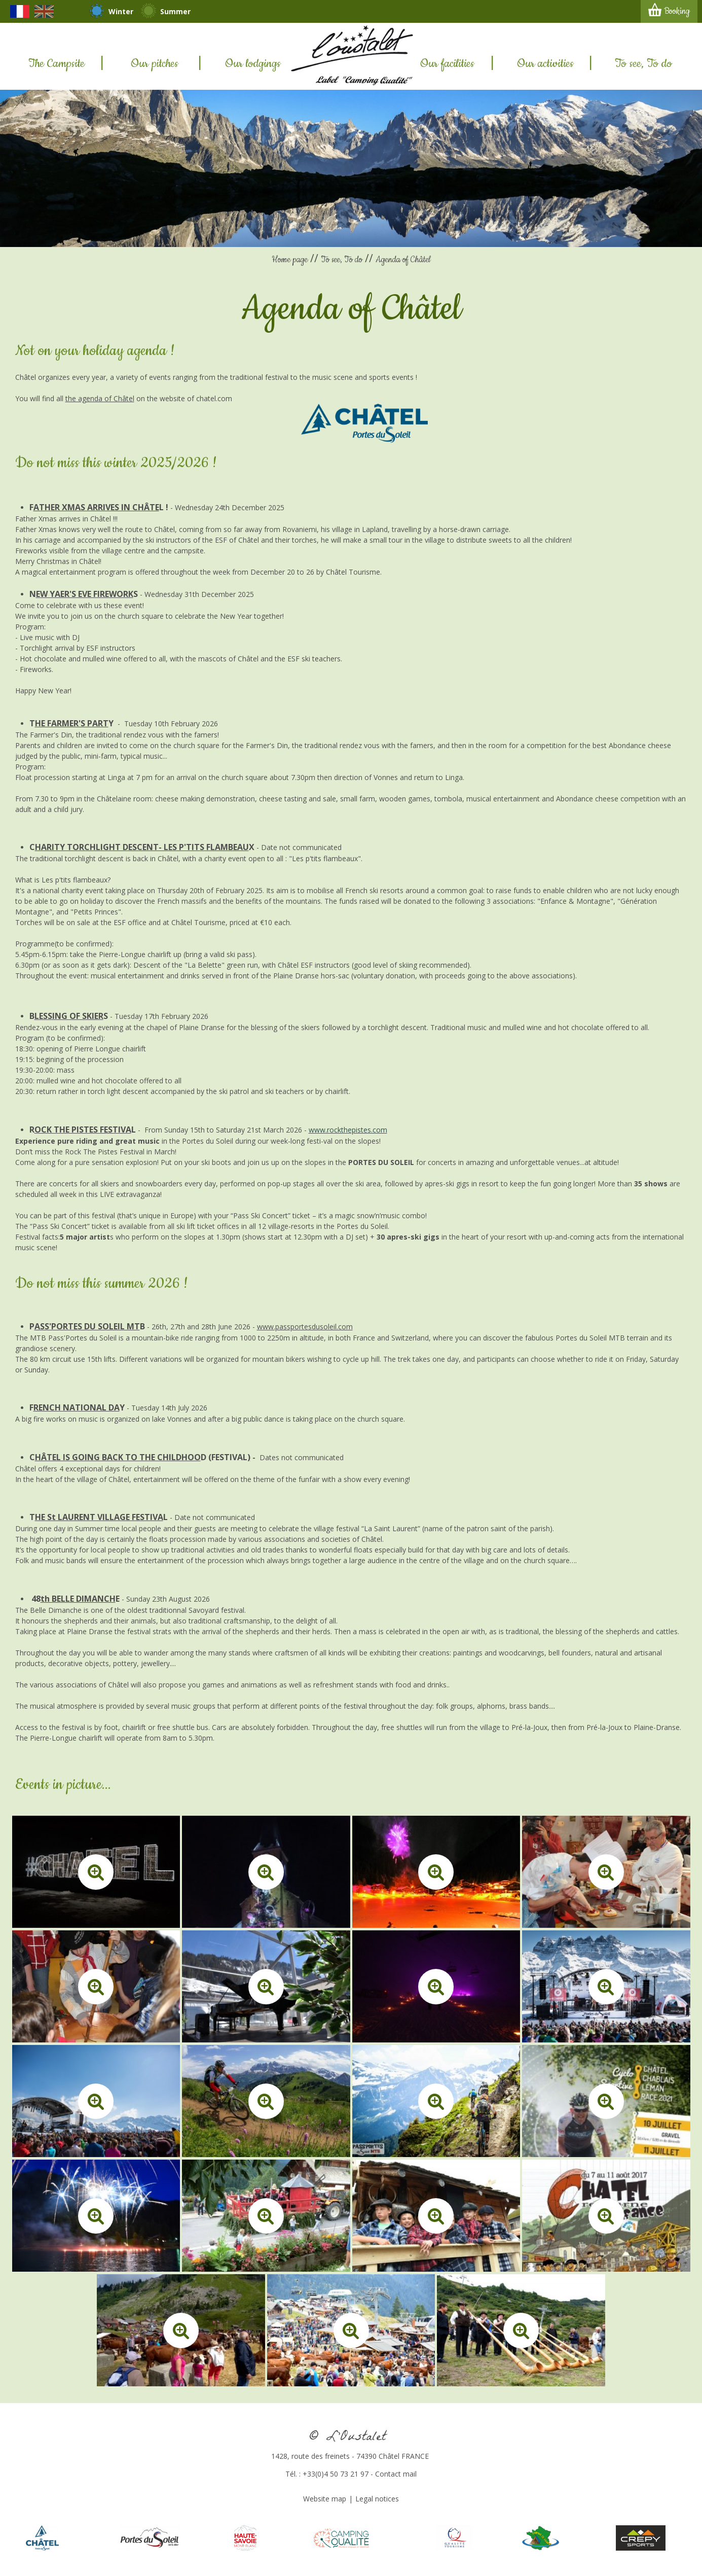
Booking (677, 11)
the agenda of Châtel (99, 398)
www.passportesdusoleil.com (305, 1326)
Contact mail (396, 2474)
